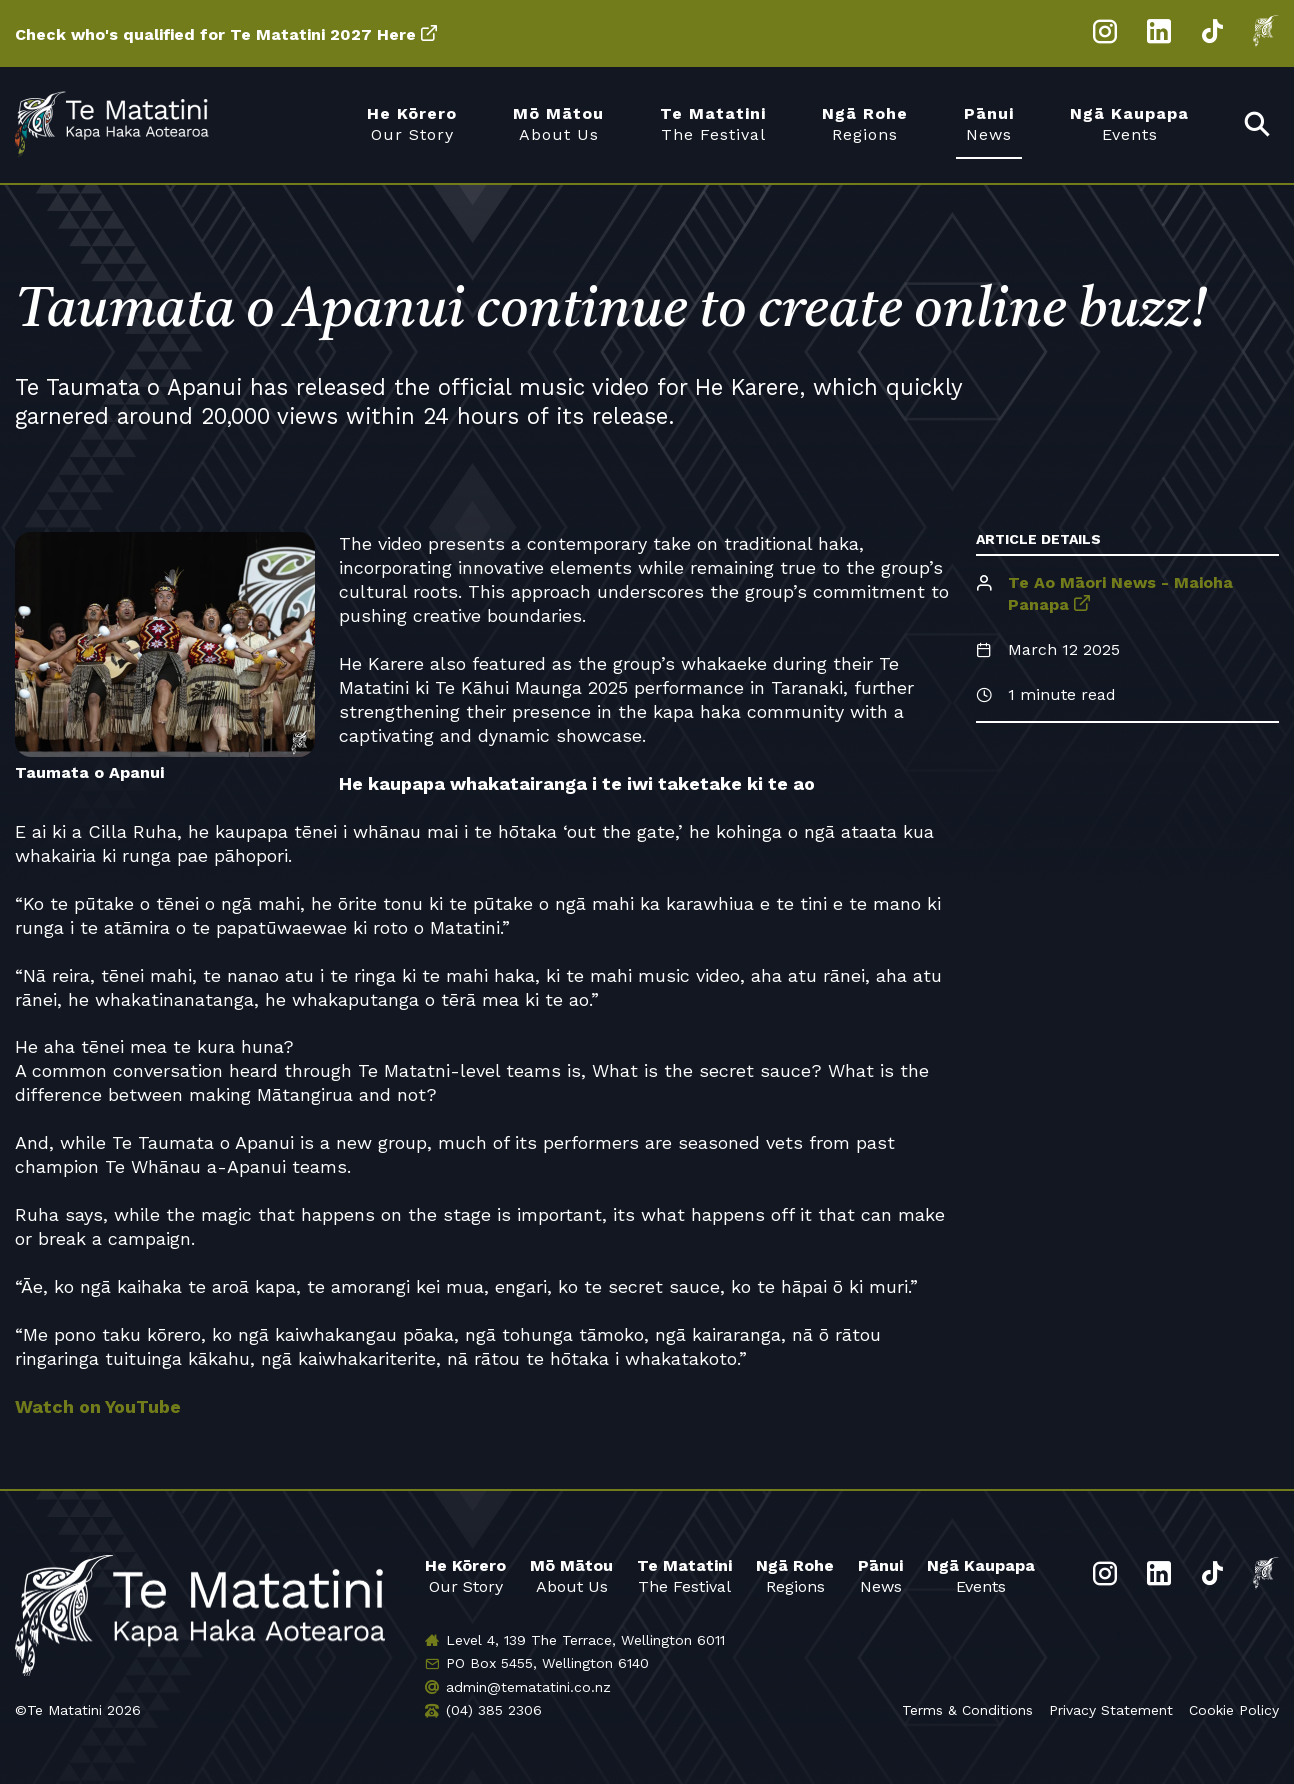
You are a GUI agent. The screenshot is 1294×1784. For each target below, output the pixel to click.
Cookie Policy (1234, 1710)
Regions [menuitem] (865, 123)
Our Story (465, 1575)
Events (981, 1575)
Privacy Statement (1111, 1710)
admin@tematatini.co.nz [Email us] (528, 1687)
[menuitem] (1258, 125)
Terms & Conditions (967, 1710)
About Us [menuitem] (558, 123)
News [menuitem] (989, 123)
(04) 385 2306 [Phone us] (494, 1710)
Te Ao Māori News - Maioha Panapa (1120, 593)
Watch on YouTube (98, 1406)
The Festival (684, 1575)
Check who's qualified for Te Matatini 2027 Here (215, 34)
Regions (795, 1575)
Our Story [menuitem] (412, 123)
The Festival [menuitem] (713, 123)
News (880, 1575)
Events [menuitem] (1129, 123)
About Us (571, 1575)
